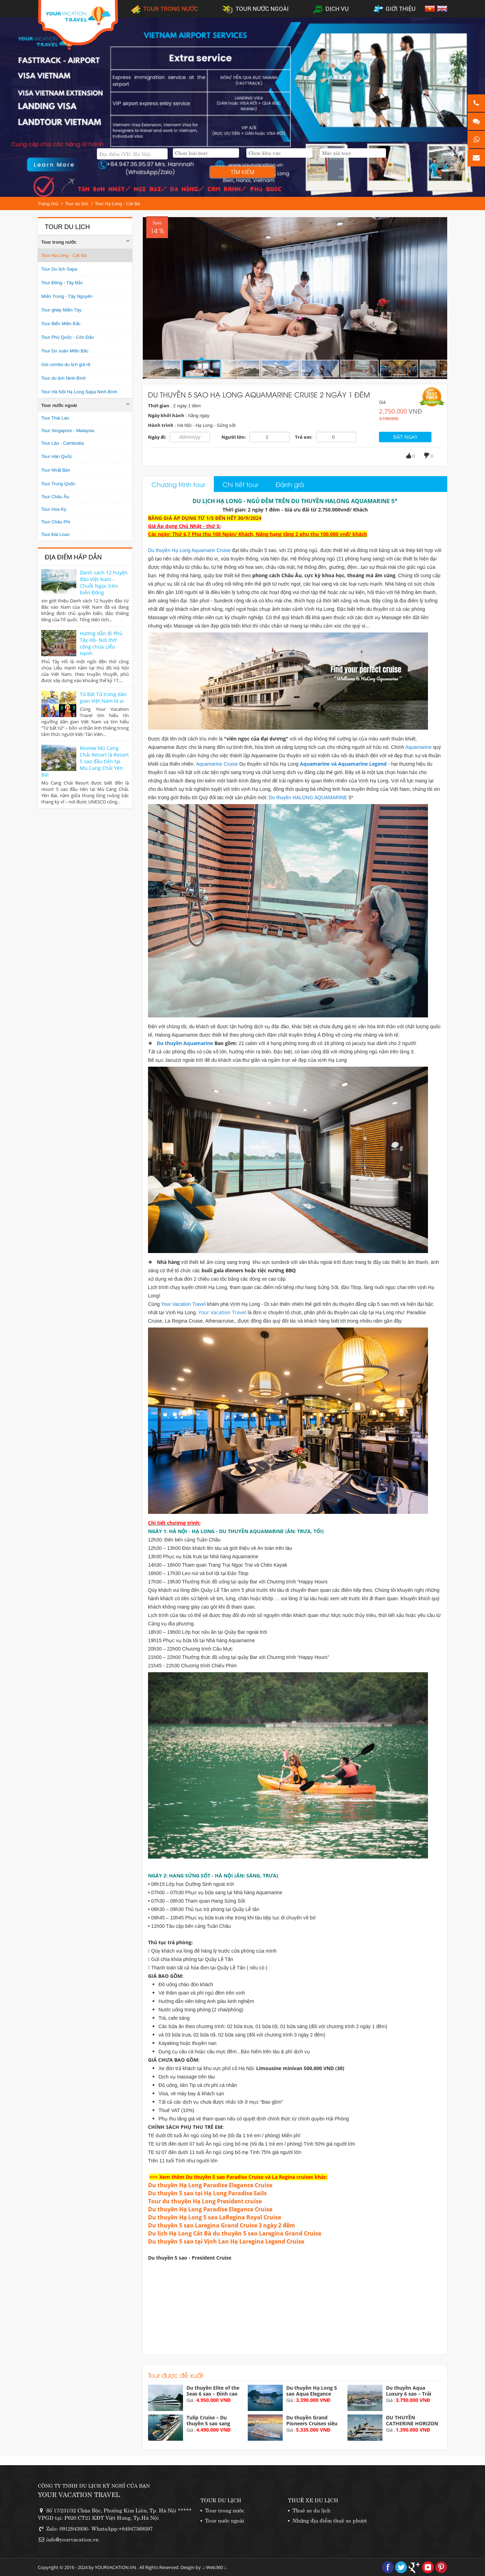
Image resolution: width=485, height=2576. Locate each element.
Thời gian (158, 405)
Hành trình (161, 425)
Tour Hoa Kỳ (53, 509)
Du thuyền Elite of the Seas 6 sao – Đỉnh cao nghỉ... (213, 2393)
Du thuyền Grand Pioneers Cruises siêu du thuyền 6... (311, 2423)
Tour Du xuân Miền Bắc (65, 350)
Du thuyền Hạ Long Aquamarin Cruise (189, 550)
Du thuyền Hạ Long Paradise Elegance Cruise (211, 2185)
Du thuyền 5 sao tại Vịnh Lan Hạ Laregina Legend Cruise (226, 2241)
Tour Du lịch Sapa (59, 269)
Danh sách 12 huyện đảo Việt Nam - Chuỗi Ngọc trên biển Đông (104, 582)
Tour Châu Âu (55, 496)
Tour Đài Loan (55, 534)
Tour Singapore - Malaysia (67, 430)
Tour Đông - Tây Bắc (62, 282)
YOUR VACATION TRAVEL (79, 2494)
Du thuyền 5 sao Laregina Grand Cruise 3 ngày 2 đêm (221, 2225)
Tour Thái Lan (55, 418)
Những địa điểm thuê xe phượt (330, 2520)
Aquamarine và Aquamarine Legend (343, 763)
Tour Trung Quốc (58, 483)
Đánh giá (290, 484)
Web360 (214, 2567)
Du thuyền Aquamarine (185, 1043)
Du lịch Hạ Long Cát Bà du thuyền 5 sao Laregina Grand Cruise (234, 2233)
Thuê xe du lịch (311, 2509)
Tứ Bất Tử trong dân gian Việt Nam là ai (103, 697)
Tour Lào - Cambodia (62, 443)
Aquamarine (418, 747)
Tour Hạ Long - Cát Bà (117, 203)
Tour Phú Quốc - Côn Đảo (67, 337)
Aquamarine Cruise (217, 764)
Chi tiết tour (240, 484)
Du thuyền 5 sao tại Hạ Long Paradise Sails (207, 2193)
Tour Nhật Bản (55, 470)
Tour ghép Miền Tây (61, 310)
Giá (382, 402)
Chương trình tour (178, 484)
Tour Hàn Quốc (56, 456)
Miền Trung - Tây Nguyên (66, 296)
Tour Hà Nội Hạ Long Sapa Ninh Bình (79, 391)
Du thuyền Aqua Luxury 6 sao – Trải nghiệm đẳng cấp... (408, 2393)
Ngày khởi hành (166, 415)
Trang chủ (48, 203)
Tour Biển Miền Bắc (60, 323)
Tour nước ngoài (59, 405)
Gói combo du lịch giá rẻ (65, 364)
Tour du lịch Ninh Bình (63, 378)
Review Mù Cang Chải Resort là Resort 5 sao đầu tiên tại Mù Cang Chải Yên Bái (85, 761)
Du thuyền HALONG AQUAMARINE (309, 797)
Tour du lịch (76, 203)
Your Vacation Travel (184, 1304)
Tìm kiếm (242, 172)
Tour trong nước (59, 242)
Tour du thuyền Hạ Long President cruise (205, 2201)
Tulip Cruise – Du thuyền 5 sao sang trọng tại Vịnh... (208, 2423)
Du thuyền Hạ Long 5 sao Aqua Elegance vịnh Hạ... (311, 2393)
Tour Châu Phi (55, 521)
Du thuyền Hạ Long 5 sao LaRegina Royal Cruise (214, 2217)
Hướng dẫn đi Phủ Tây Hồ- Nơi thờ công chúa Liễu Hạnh (101, 643)
